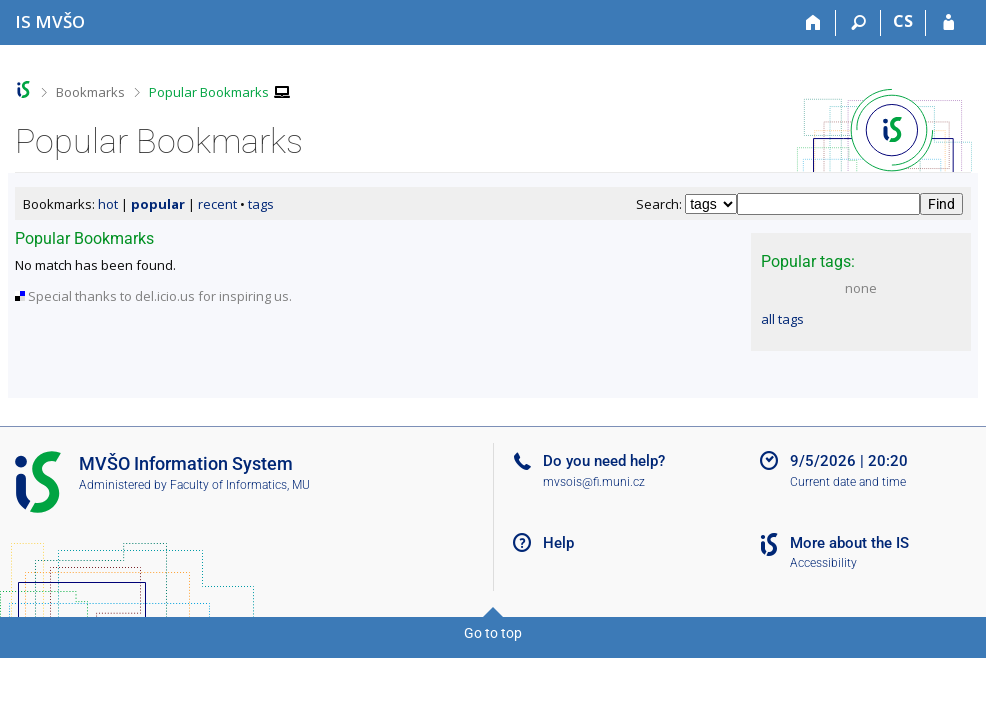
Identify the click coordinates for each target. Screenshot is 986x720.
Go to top (493, 633)
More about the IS (849, 543)
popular (158, 204)
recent (217, 204)
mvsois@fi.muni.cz (594, 482)
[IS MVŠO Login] (948, 23)
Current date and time (848, 482)
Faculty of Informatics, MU (240, 485)
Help (558, 543)
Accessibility (823, 563)
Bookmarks (90, 92)
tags (261, 204)
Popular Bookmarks (209, 92)
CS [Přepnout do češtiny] (903, 21)
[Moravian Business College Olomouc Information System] (50, 21)
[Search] (858, 23)
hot (108, 204)
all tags (782, 319)
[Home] (813, 23)
